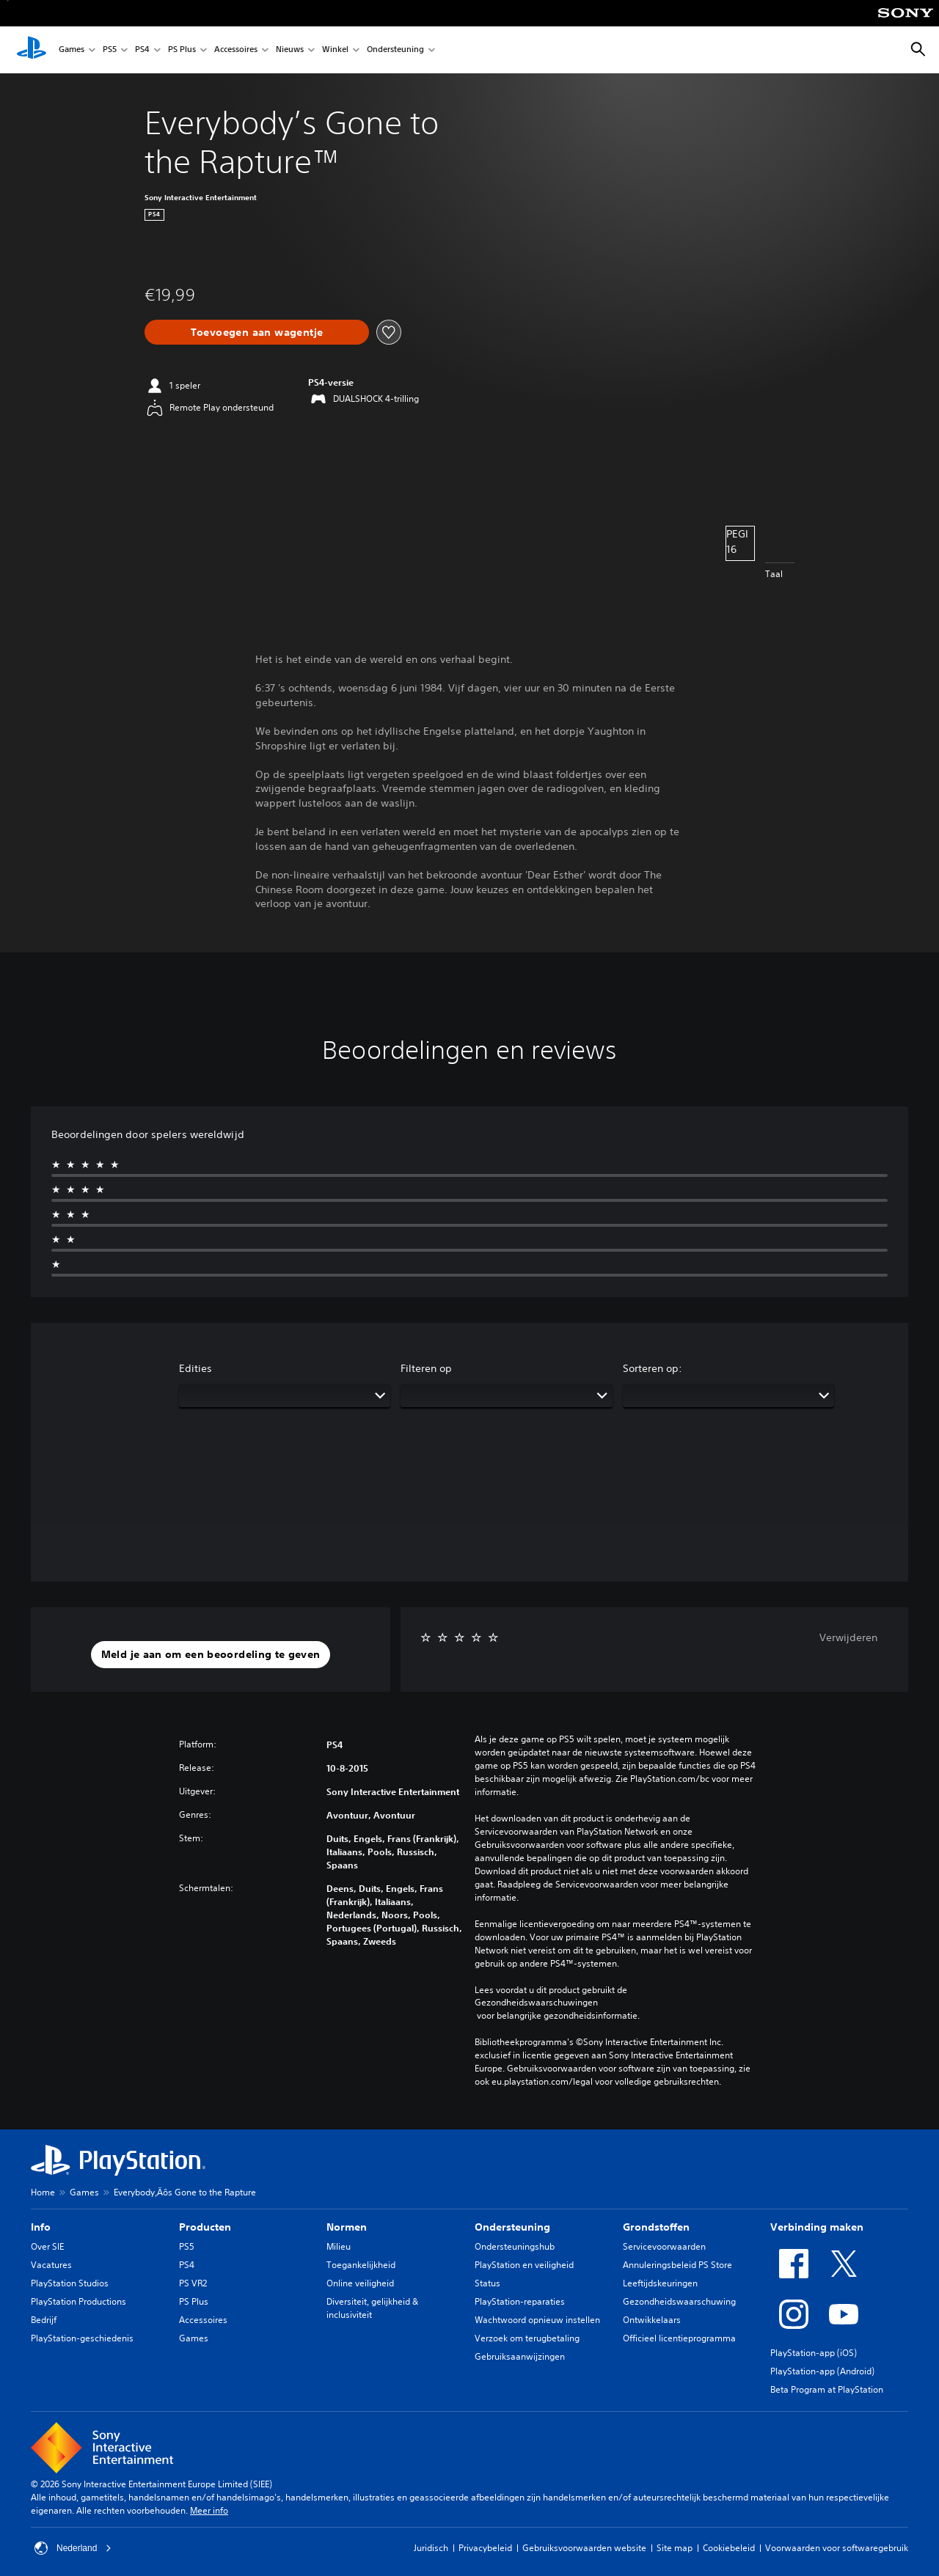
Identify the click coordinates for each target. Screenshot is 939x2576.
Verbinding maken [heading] (816, 2227)
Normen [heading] (346, 2227)
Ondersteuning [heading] (512, 2227)
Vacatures (51, 2264)
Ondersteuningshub (515, 2246)
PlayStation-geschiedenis (82, 2338)
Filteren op (426, 1368)
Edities (195, 1368)
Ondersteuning (395, 50)
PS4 (142, 50)
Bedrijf (43, 2319)
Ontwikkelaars (652, 2319)
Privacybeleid (485, 2548)
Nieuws (290, 50)
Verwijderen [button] (848, 1637)
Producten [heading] (205, 2227)
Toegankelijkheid (360, 2264)
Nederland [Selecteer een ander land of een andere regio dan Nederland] (73, 2548)
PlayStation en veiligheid (524, 2264)
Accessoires (235, 50)
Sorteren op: (652, 1368)
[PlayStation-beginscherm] (31, 50)
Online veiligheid (360, 2283)
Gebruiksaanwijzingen (520, 2356)
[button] (211, 1655)
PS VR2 (193, 2283)
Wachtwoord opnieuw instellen (537, 2319)
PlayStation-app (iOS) (813, 2352)
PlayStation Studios (70, 2283)
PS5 (110, 50)
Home (43, 2192)
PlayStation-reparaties (520, 2301)
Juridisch (431, 2548)
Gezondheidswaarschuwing (679, 2301)
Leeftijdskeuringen (660, 2283)
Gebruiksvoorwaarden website (584, 2548)
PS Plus (182, 50)
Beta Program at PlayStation (826, 2389)
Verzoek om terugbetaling (527, 2338)
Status (487, 2283)
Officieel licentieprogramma (679, 2338)
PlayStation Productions (78, 2301)
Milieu (338, 2246)
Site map (675, 2548)
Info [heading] (41, 2227)
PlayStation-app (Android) (822, 2371)
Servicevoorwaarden (664, 2246)
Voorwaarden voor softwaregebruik (836, 2548)
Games (71, 50)
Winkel (335, 50)
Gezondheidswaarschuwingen (536, 2002)
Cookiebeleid (729, 2548)
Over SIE (47, 2246)
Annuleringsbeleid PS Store (677, 2264)
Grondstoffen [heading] (656, 2227)
